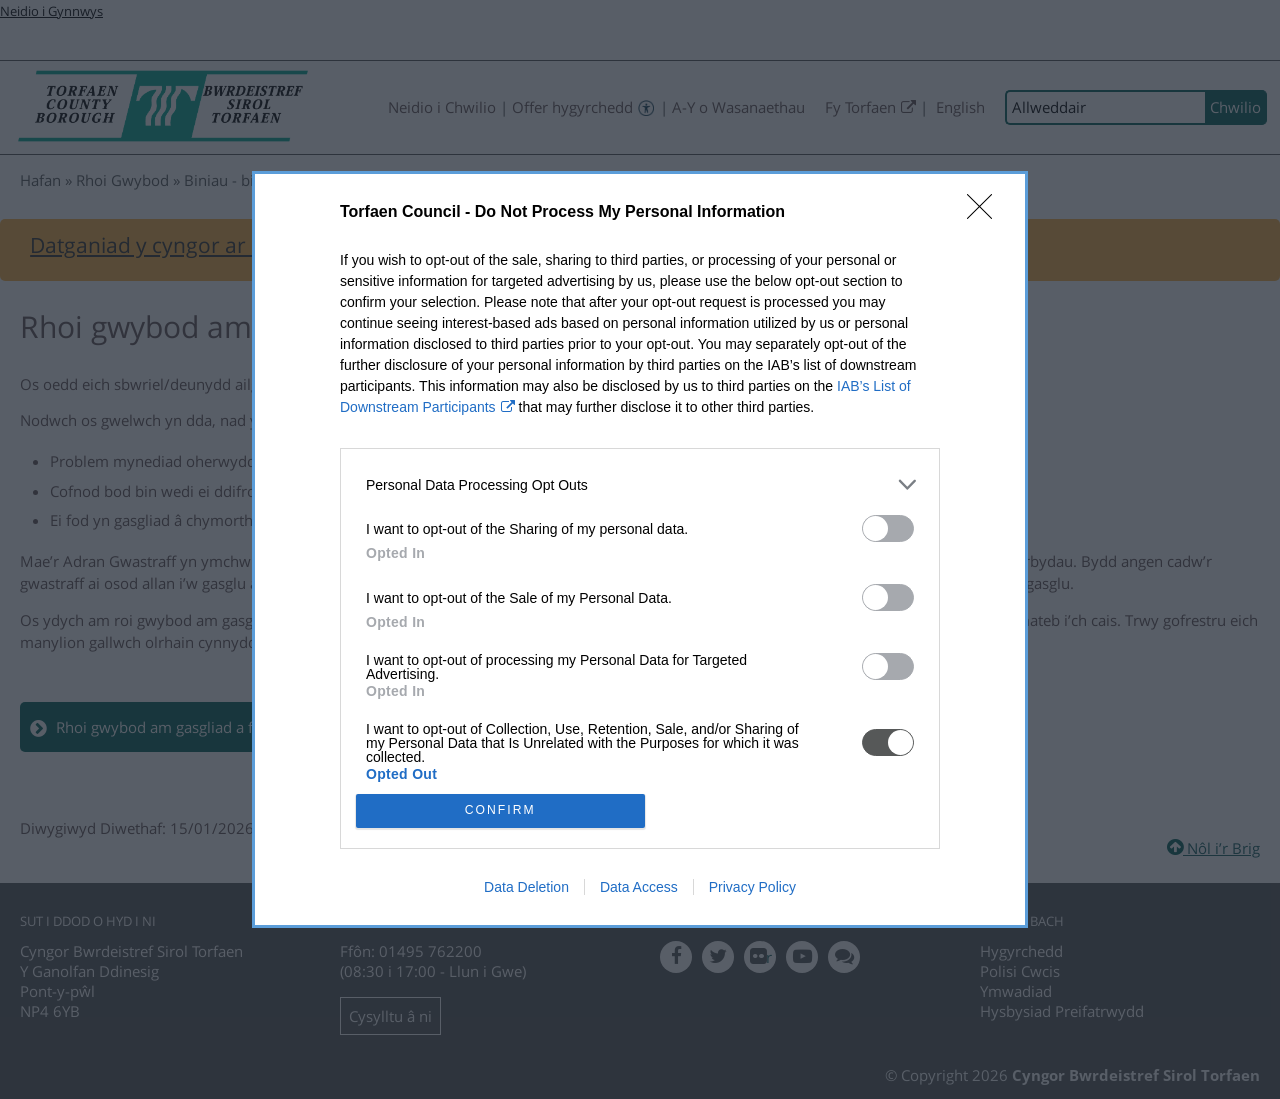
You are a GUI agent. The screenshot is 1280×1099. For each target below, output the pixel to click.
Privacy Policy (752, 888)
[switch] (888, 527)
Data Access (639, 888)
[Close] (986, 212)
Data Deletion (526, 888)
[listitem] (640, 483)
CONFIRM (502, 810)
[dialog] (640, 550)
